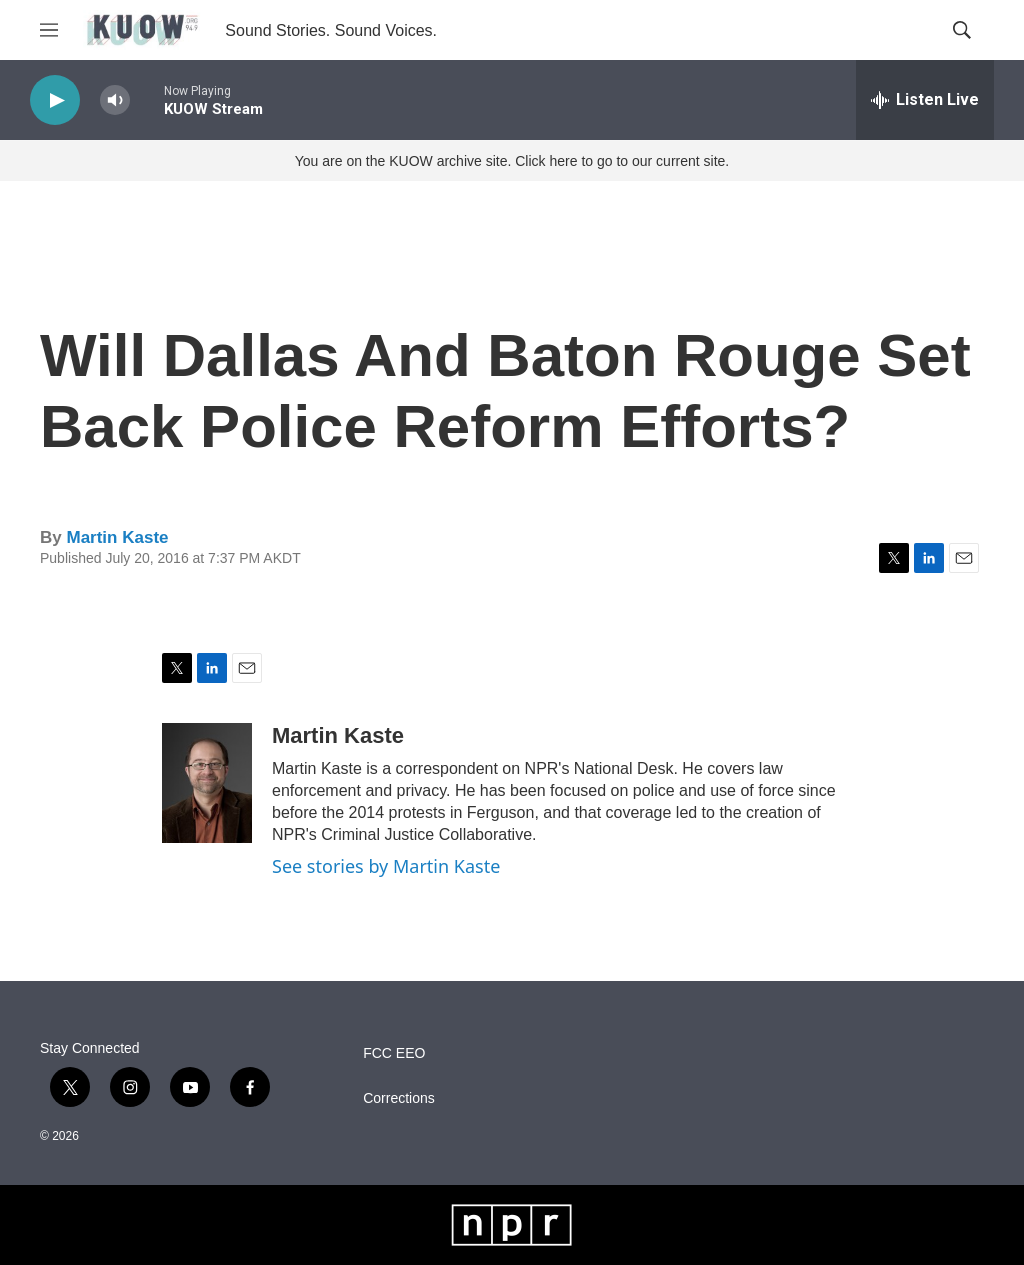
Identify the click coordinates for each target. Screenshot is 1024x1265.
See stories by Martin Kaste (386, 866)
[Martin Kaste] (207, 783)
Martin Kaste (117, 537)
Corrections (399, 1098)
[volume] (115, 100)
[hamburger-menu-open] (49, 30)
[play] (55, 100)
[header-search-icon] (962, 30)
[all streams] (925, 100)
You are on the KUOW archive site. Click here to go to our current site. (512, 161)
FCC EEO (394, 1053)
